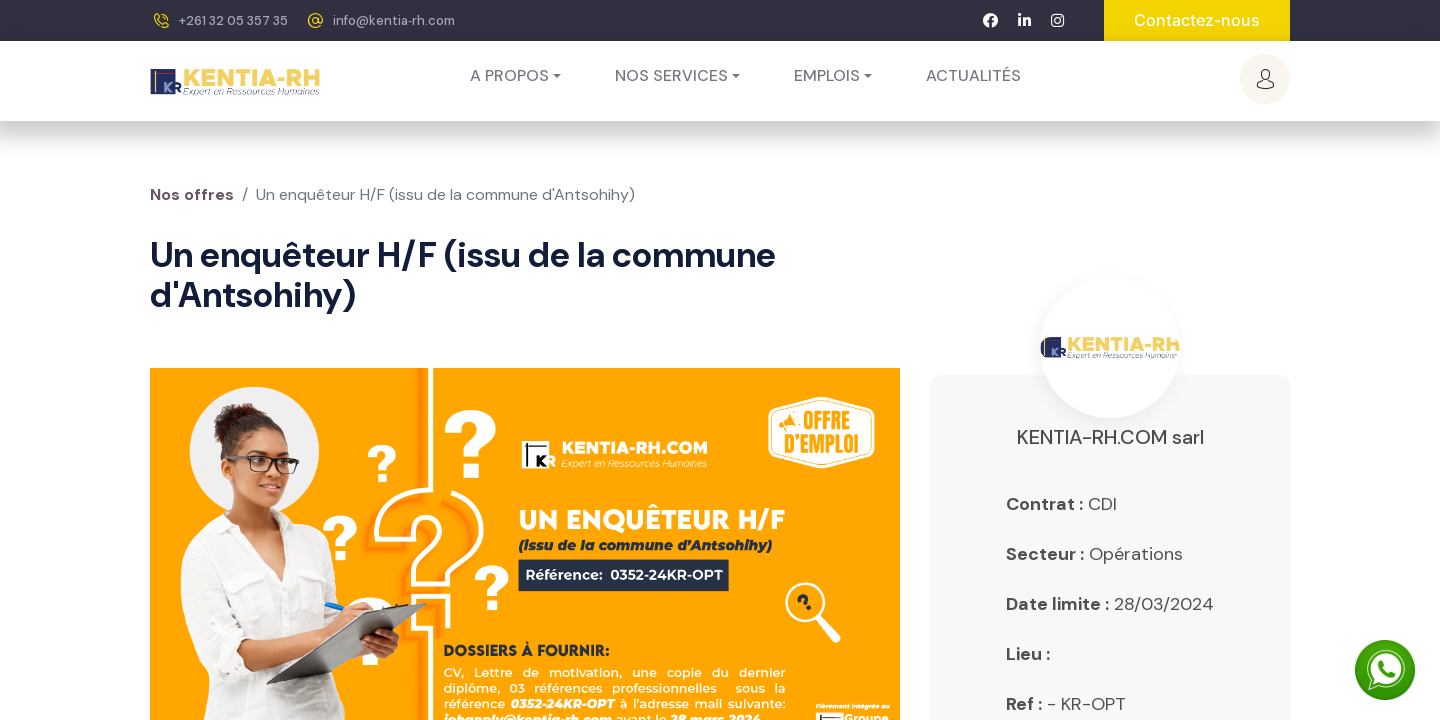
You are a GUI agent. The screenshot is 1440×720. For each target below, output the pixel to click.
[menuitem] (973, 76)
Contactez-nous (1197, 20)
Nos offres (192, 194)
